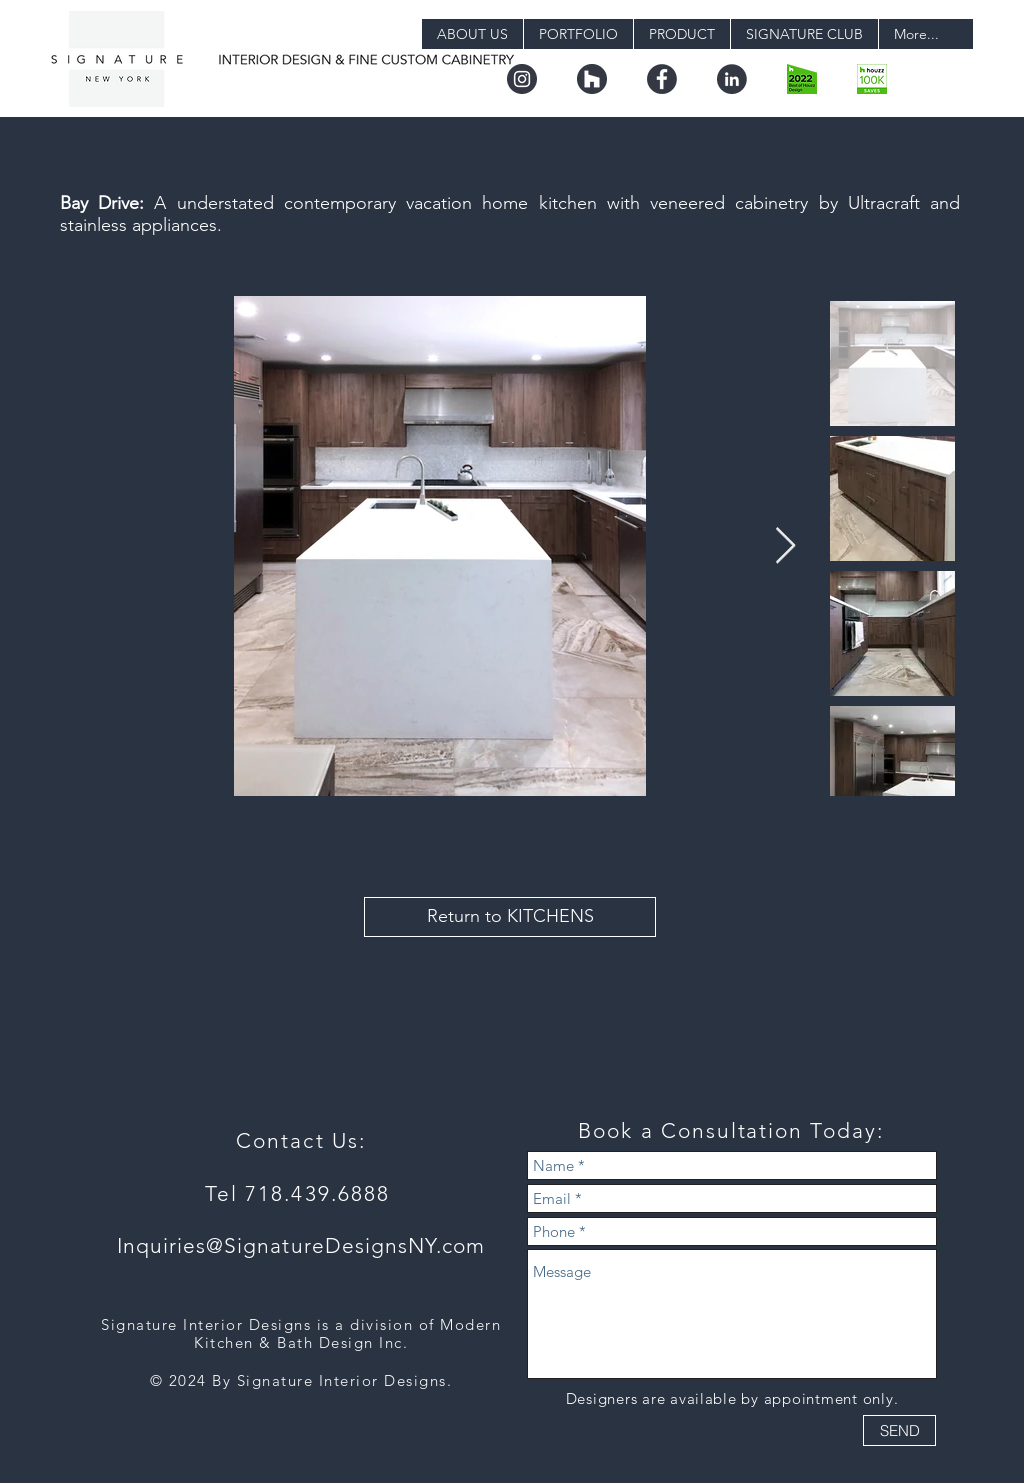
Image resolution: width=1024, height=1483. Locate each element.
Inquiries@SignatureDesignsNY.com (301, 1245)
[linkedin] (732, 79)
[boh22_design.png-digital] (802, 79)
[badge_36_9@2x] (872, 79)
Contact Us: (301, 1140)
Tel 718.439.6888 (301, 1193)
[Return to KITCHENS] (510, 917)
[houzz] (592, 79)
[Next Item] (785, 546)
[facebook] (662, 79)
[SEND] (899, 1430)
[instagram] (522, 79)
